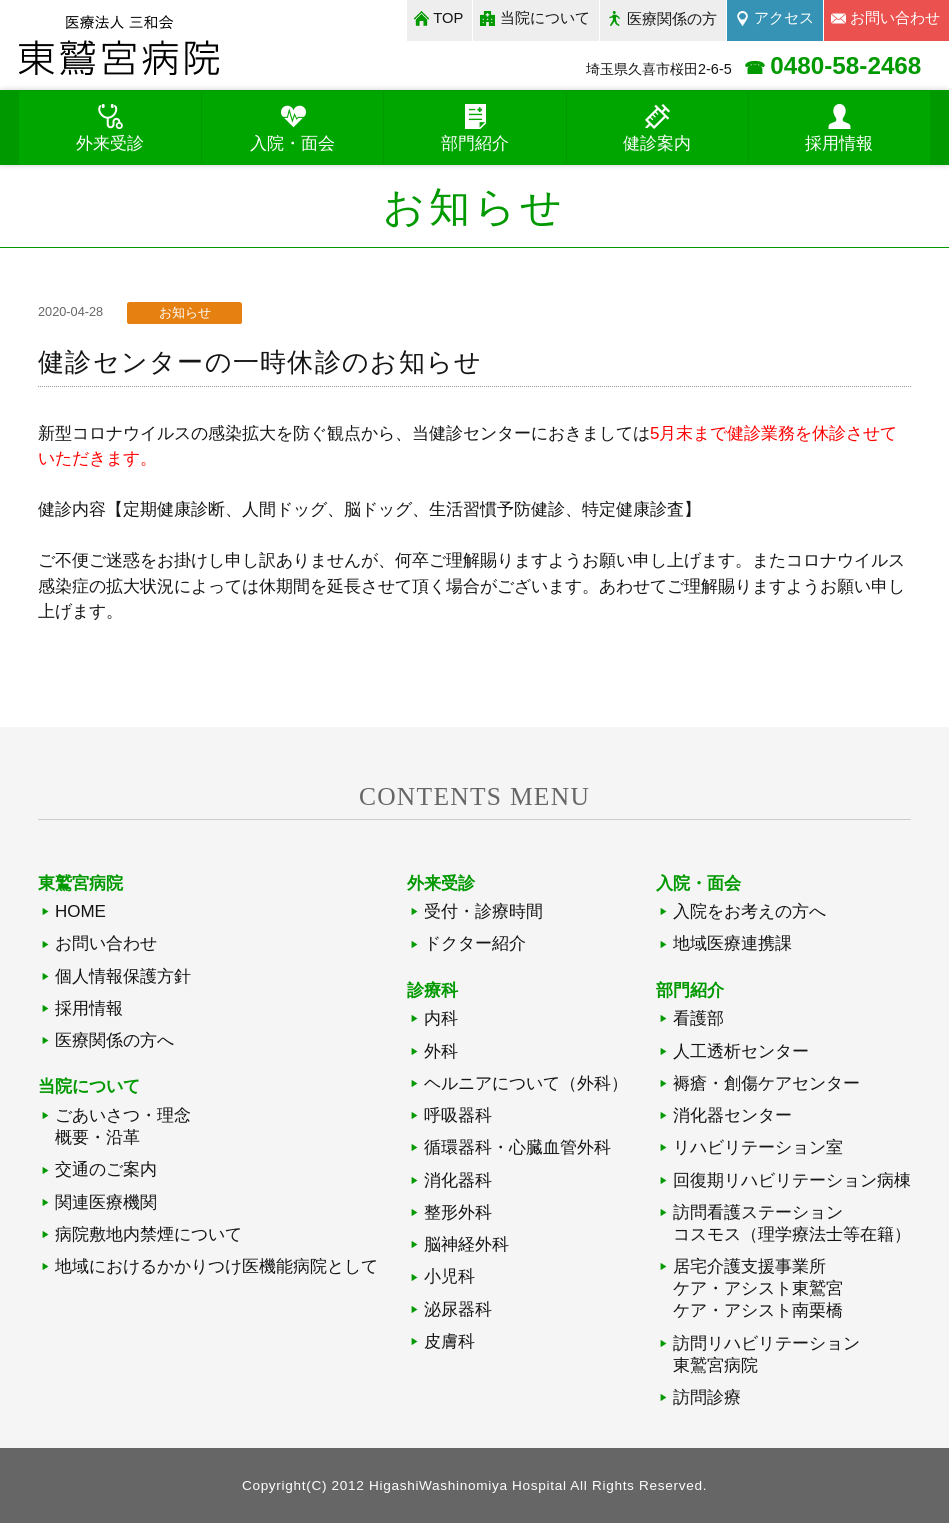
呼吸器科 (458, 1117)
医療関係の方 (669, 18)
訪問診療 (707, 1400)
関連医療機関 (106, 1204)
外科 (441, 1053)
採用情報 (89, 1010)
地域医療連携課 (732, 946)
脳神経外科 (466, 1247)
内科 (441, 1021)
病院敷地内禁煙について (148, 1236)
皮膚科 (449, 1343)
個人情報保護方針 (123, 978)
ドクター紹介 (475, 946)
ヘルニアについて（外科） (526, 1085)
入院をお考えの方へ (749, 914)
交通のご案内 (106, 1172)
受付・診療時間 (483, 914)
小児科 (449, 1279)
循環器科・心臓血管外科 (517, 1150)
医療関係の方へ (114, 1043)
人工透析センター (741, 1053)
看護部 (698, 1021)
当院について (542, 18)
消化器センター (732, 1117)
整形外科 (458, 1214)
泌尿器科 (458, 1311)
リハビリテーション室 (758, 1150)
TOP (443, 18)
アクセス (782, 18)
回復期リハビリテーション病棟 (792, 1182)
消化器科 (458, 1182)
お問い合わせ (106, 946)
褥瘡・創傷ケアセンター (766, 1085)
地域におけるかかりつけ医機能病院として (216, 1269)
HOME (80, 914)
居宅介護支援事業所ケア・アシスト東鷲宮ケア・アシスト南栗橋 (758, 1291)
